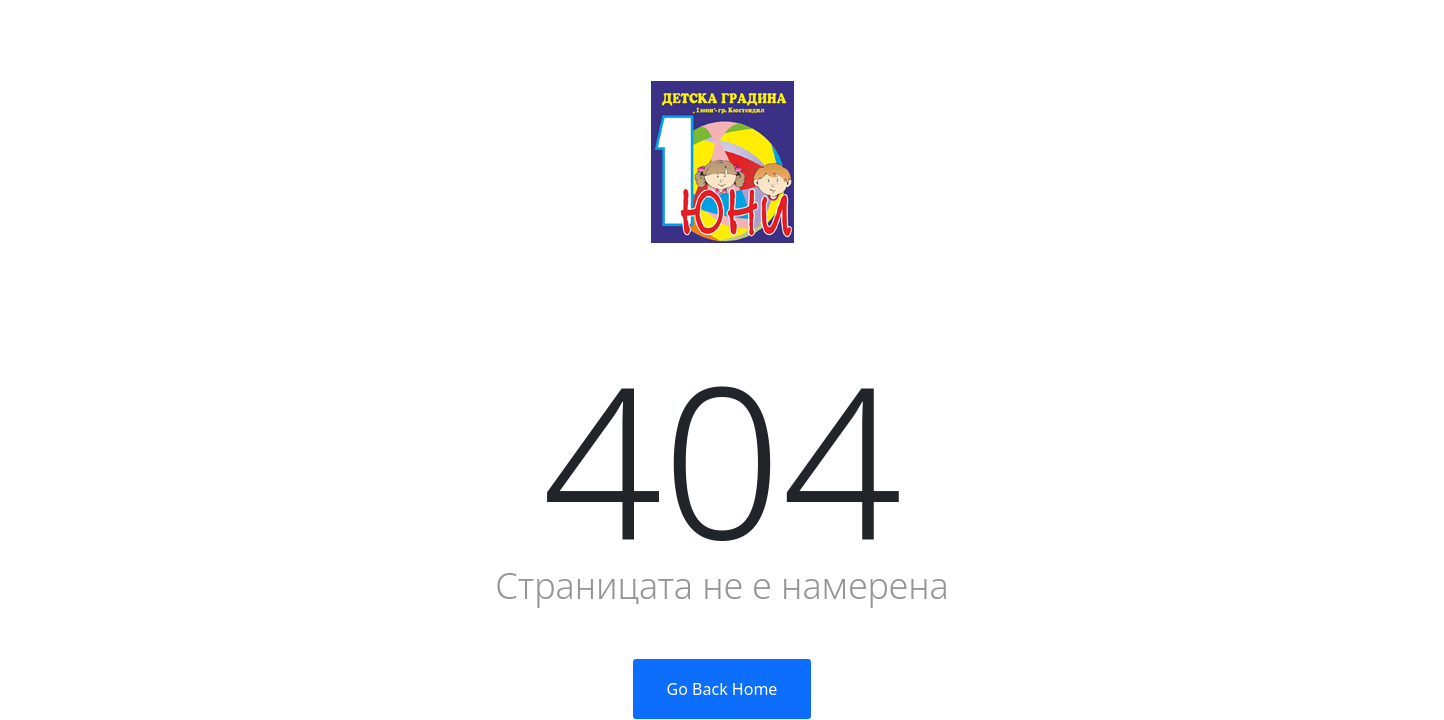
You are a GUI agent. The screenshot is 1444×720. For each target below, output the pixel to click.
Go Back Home (722, 689)
